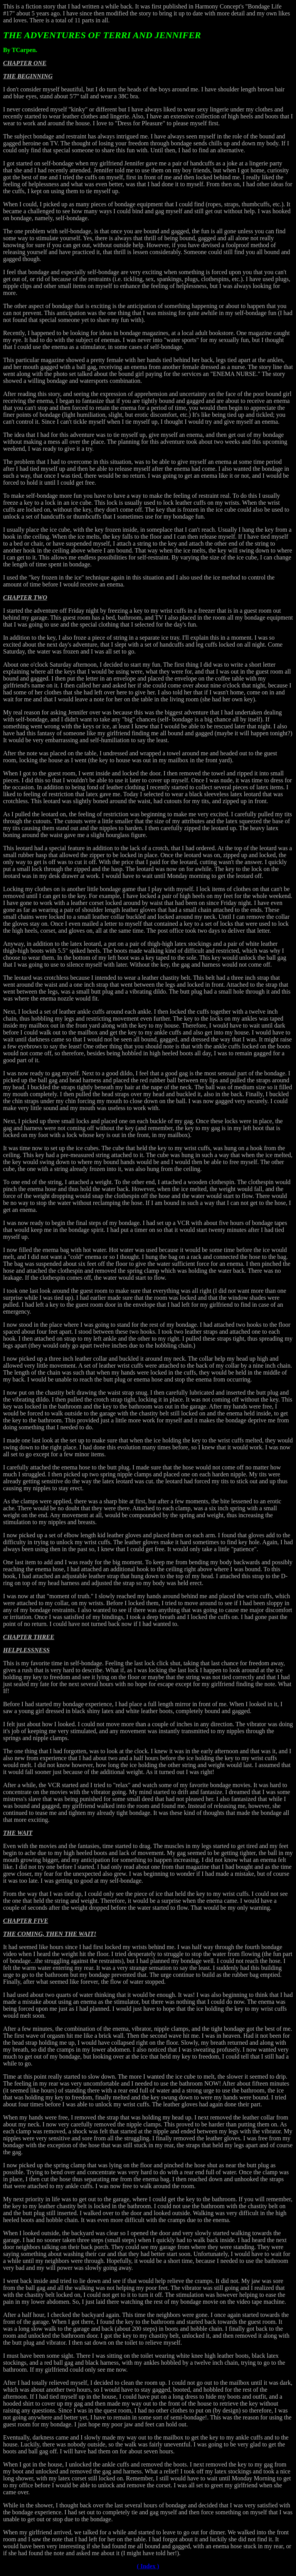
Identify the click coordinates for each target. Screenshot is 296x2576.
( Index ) (148, 2566)
